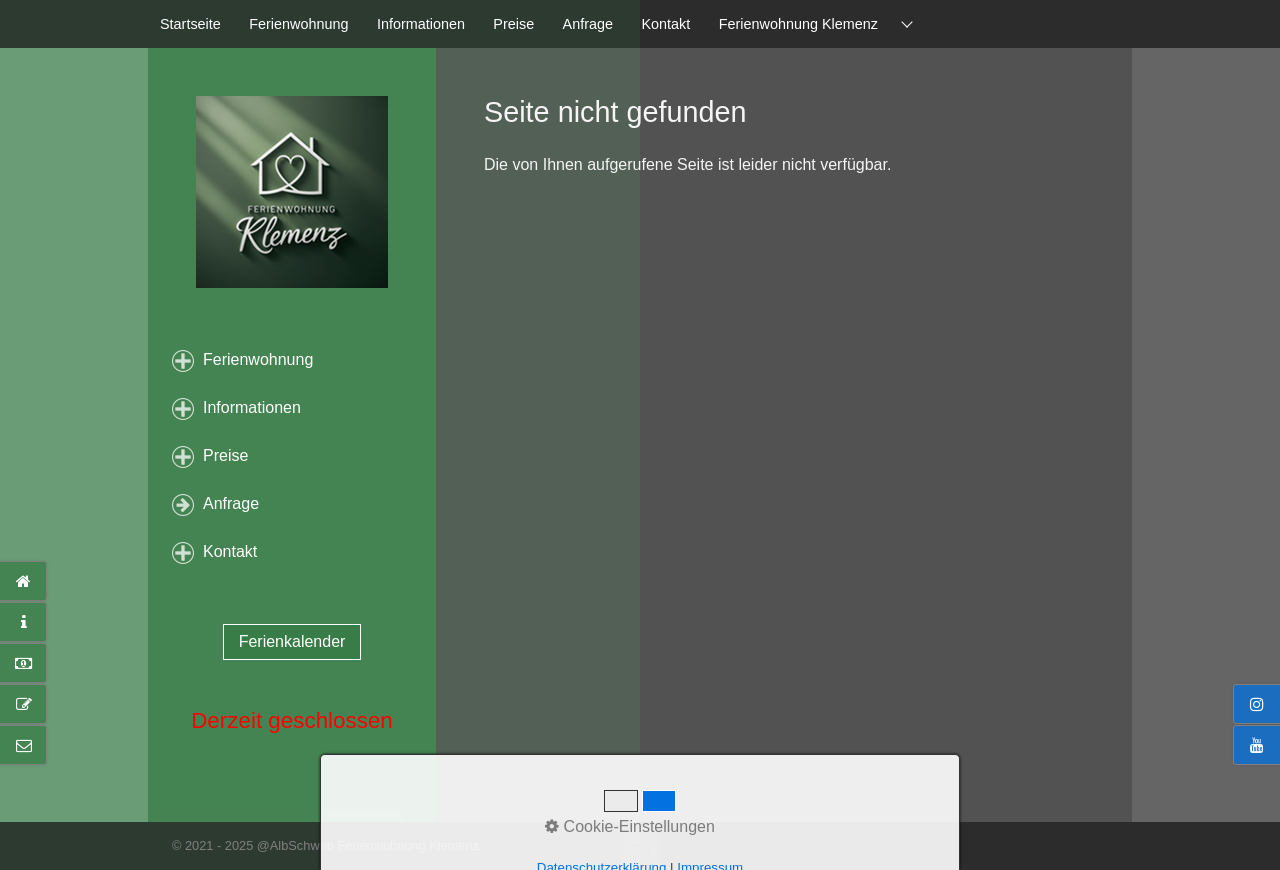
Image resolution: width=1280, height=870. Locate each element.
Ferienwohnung (298, 24)
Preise (513, 24)
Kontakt (665, 24)
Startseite (190, 24)
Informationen (421, 24)
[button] (292, 642)
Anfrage (588, 24)
